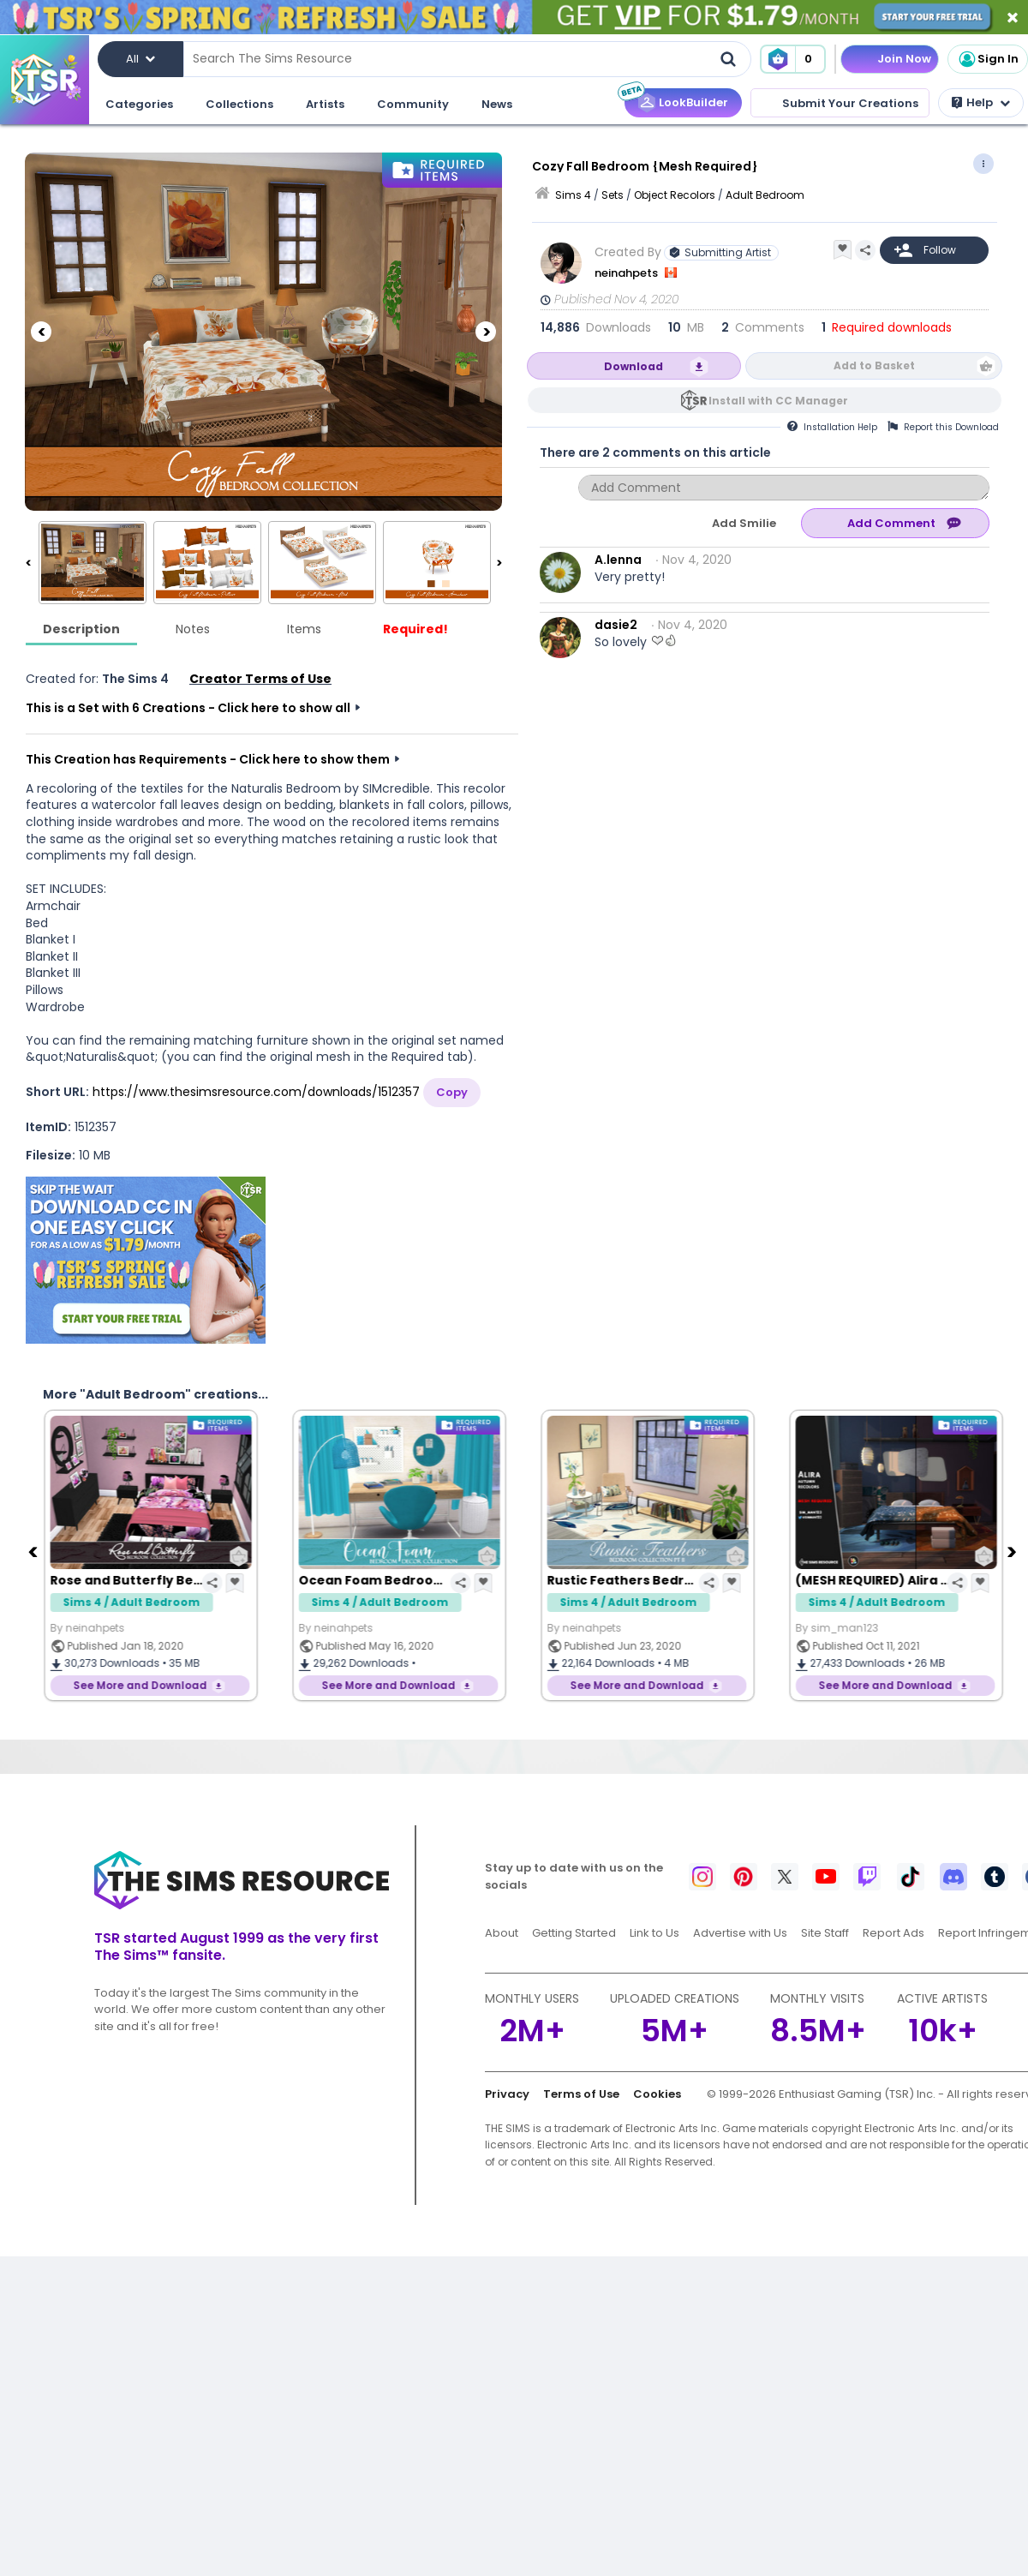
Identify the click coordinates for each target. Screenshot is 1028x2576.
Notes (193, 629)
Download (633, 366)
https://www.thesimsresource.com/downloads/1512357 (256, 1091)
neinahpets (627, 273)
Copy (452, 1092)
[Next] (485, 331)
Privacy (507, 2094)
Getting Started (574, 1933)
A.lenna (618, 559)
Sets (612, 195)
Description (81, 629)
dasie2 (616, 624)
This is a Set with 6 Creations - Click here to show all (188, 707)
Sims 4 (573, 195)
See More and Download (139, 1685)
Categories (139, 104)
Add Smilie (744, 523)
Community (413, 104)
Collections (239, 104)
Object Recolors (674, 195)
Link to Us (654, 1933)
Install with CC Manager (778, 400)
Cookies (657, 2094)
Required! (415, 629)
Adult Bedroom (765, 195)
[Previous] (41, 331)
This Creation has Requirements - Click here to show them (208, 759)
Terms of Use (581, 2094)
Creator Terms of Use (260, 678)
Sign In (988, 59)
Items (304, 629)
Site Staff (825, 1933)
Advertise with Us (740, 1933)
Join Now (904, 59)
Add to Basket (874, 365)
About (501, 1933)
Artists (325, 104)
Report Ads (893, 1933)
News (496, 104)
